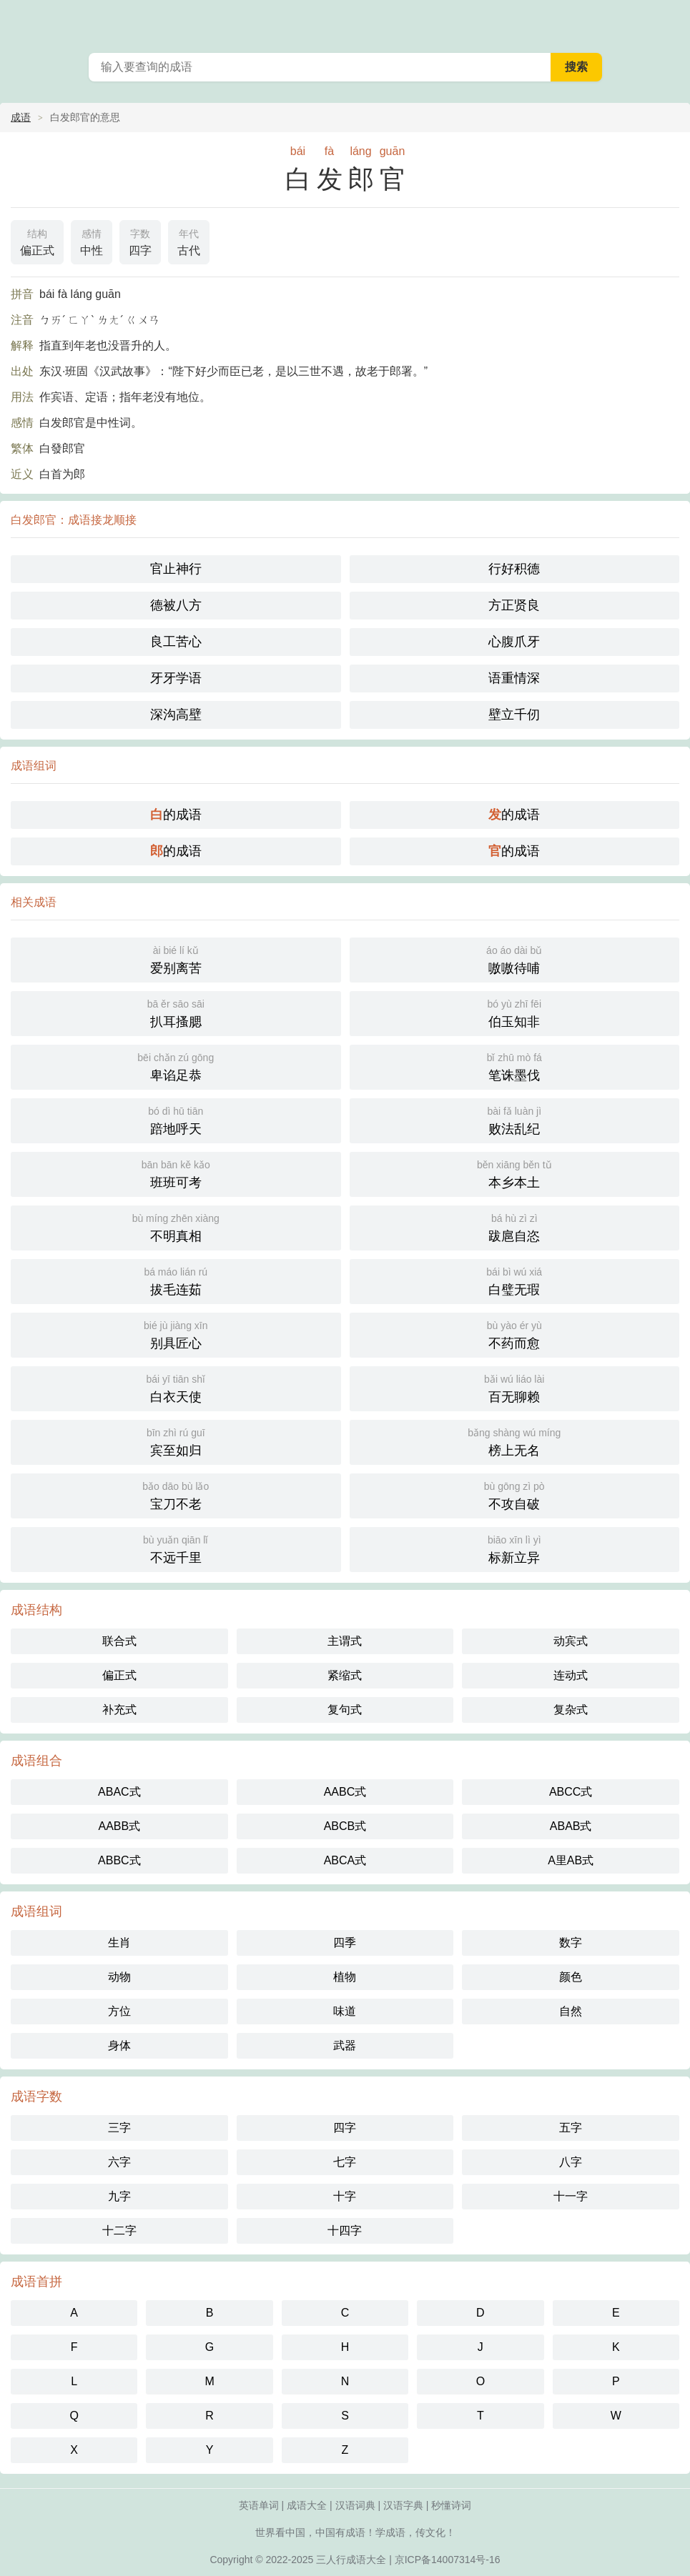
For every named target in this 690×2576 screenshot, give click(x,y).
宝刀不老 (176, 1494)
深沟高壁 (176, 714)
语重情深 (514, 678)
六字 (119, 2162)
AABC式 (345, 1792)
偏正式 (37, 241)
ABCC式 (570, 1792)
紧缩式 (344, 1675)
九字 (119, 2196)
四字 (140, 241)
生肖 (119, 1942)
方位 (119, 2011)
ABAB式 (571, 1826)
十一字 (570, 2196)
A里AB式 (570, 1860)
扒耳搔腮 (176, 1012)
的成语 (176, 814)
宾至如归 (176, 1441)
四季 (344, 1942)
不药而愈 (515, 1334)
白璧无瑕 (515, 1280)
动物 (119, 1977)
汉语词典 (355, 2505)
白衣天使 (176, 1387)
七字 (344, 2162)
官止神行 (176, 569)
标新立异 (515, 1548)
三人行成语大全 (351, 2559)
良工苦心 (176, 642)
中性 (91, 241)
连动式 (570, 1675)
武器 (344, 2045)
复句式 (344, 1710)
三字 (119, 2128)
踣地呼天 (176, 1119)
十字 (344, 2196)
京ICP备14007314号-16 (448, 2559)
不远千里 (176, 1548)
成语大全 (307, 2505)
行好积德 (514, 569)
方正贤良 (514, 605)
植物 (344, 1977)
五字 (570, 2128)
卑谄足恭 (176, 1066)
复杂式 (570, 1710)
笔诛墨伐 (515, 1066)
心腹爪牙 (514, 642)
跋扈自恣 (515, 1226)
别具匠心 (176, 1334)
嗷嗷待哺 (515, 958)
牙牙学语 (176, 678)
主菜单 (670, 21)
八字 (570, 2162)
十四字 (344, 2230)
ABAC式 (119, 1792)
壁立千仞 (514, 714)
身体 (119, 2045)
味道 (344, 2011)
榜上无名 (515, 1441)
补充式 (119, 1710)
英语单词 (259, 2505)
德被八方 (176, 605)
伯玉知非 (515, 1012)
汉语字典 (403, 2505)
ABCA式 (345, 1860)
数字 (570, 1942)
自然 (570, 2011)
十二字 (119, 2230)
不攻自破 (515, 1494)
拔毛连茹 (176, 1280)
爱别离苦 (176, 958)
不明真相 (176, 1226)
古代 (188, 241)
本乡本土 (515, 1173)
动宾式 (570, 1641)
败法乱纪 (515, 1119)
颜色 (570, 1977)
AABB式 (119, 1826)
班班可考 (176, 1173)
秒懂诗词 (451, 2505)
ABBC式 (119, 1860)
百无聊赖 (515, 1387)
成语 (21, 117)
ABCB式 (345, 1826)
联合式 (119, 1641)
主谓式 (344, 1641)
